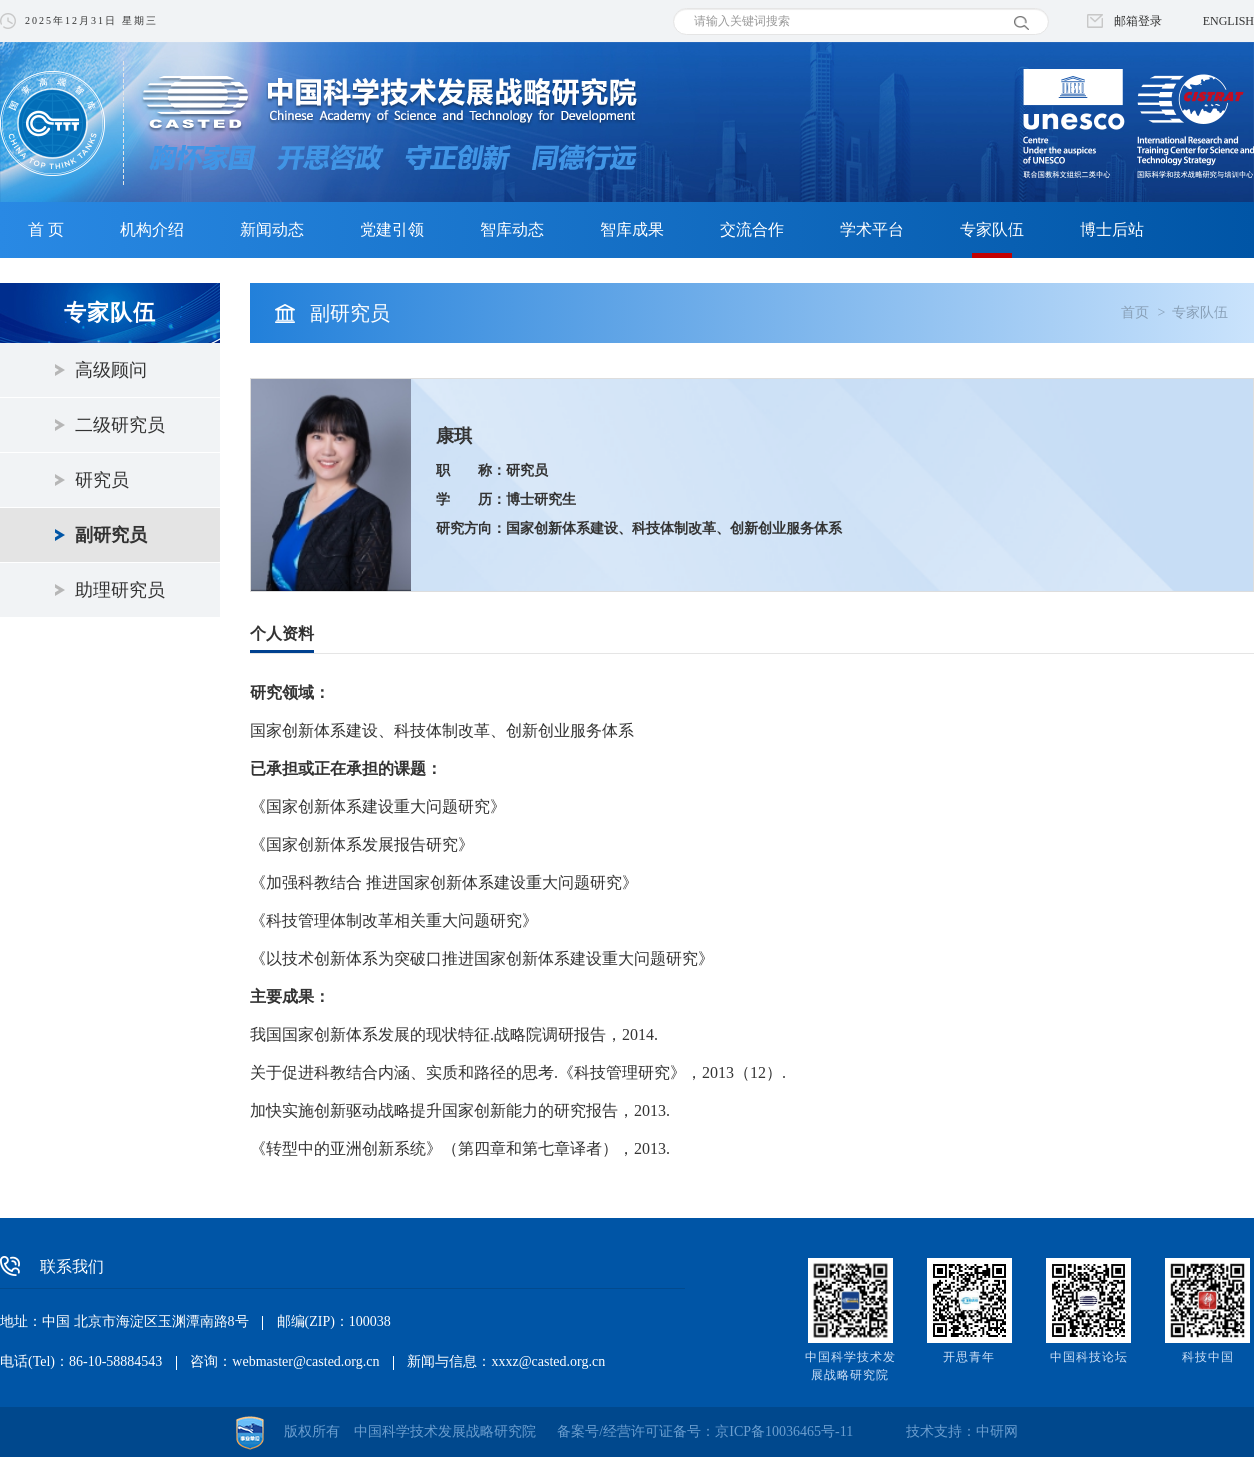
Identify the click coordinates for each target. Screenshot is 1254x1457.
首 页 (46, 229)
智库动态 (512, 229)
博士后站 (1112, 229)
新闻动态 (272, 229)
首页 (1135, 312)
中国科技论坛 (1089, 1357)
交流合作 (752, 229)
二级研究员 (120, 425)
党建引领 (392, 229)
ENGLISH (1228, 21)
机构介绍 (152, 229)
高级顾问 (111, 370)
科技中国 (1208, 1357)
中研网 (997, 1431)
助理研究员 (120, 590)
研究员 (102, 480)
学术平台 (872, 229)
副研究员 (111, 535)
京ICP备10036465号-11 (784, 1431)
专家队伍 (992, 229)
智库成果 (632, 229)
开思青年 (969, 1357)
